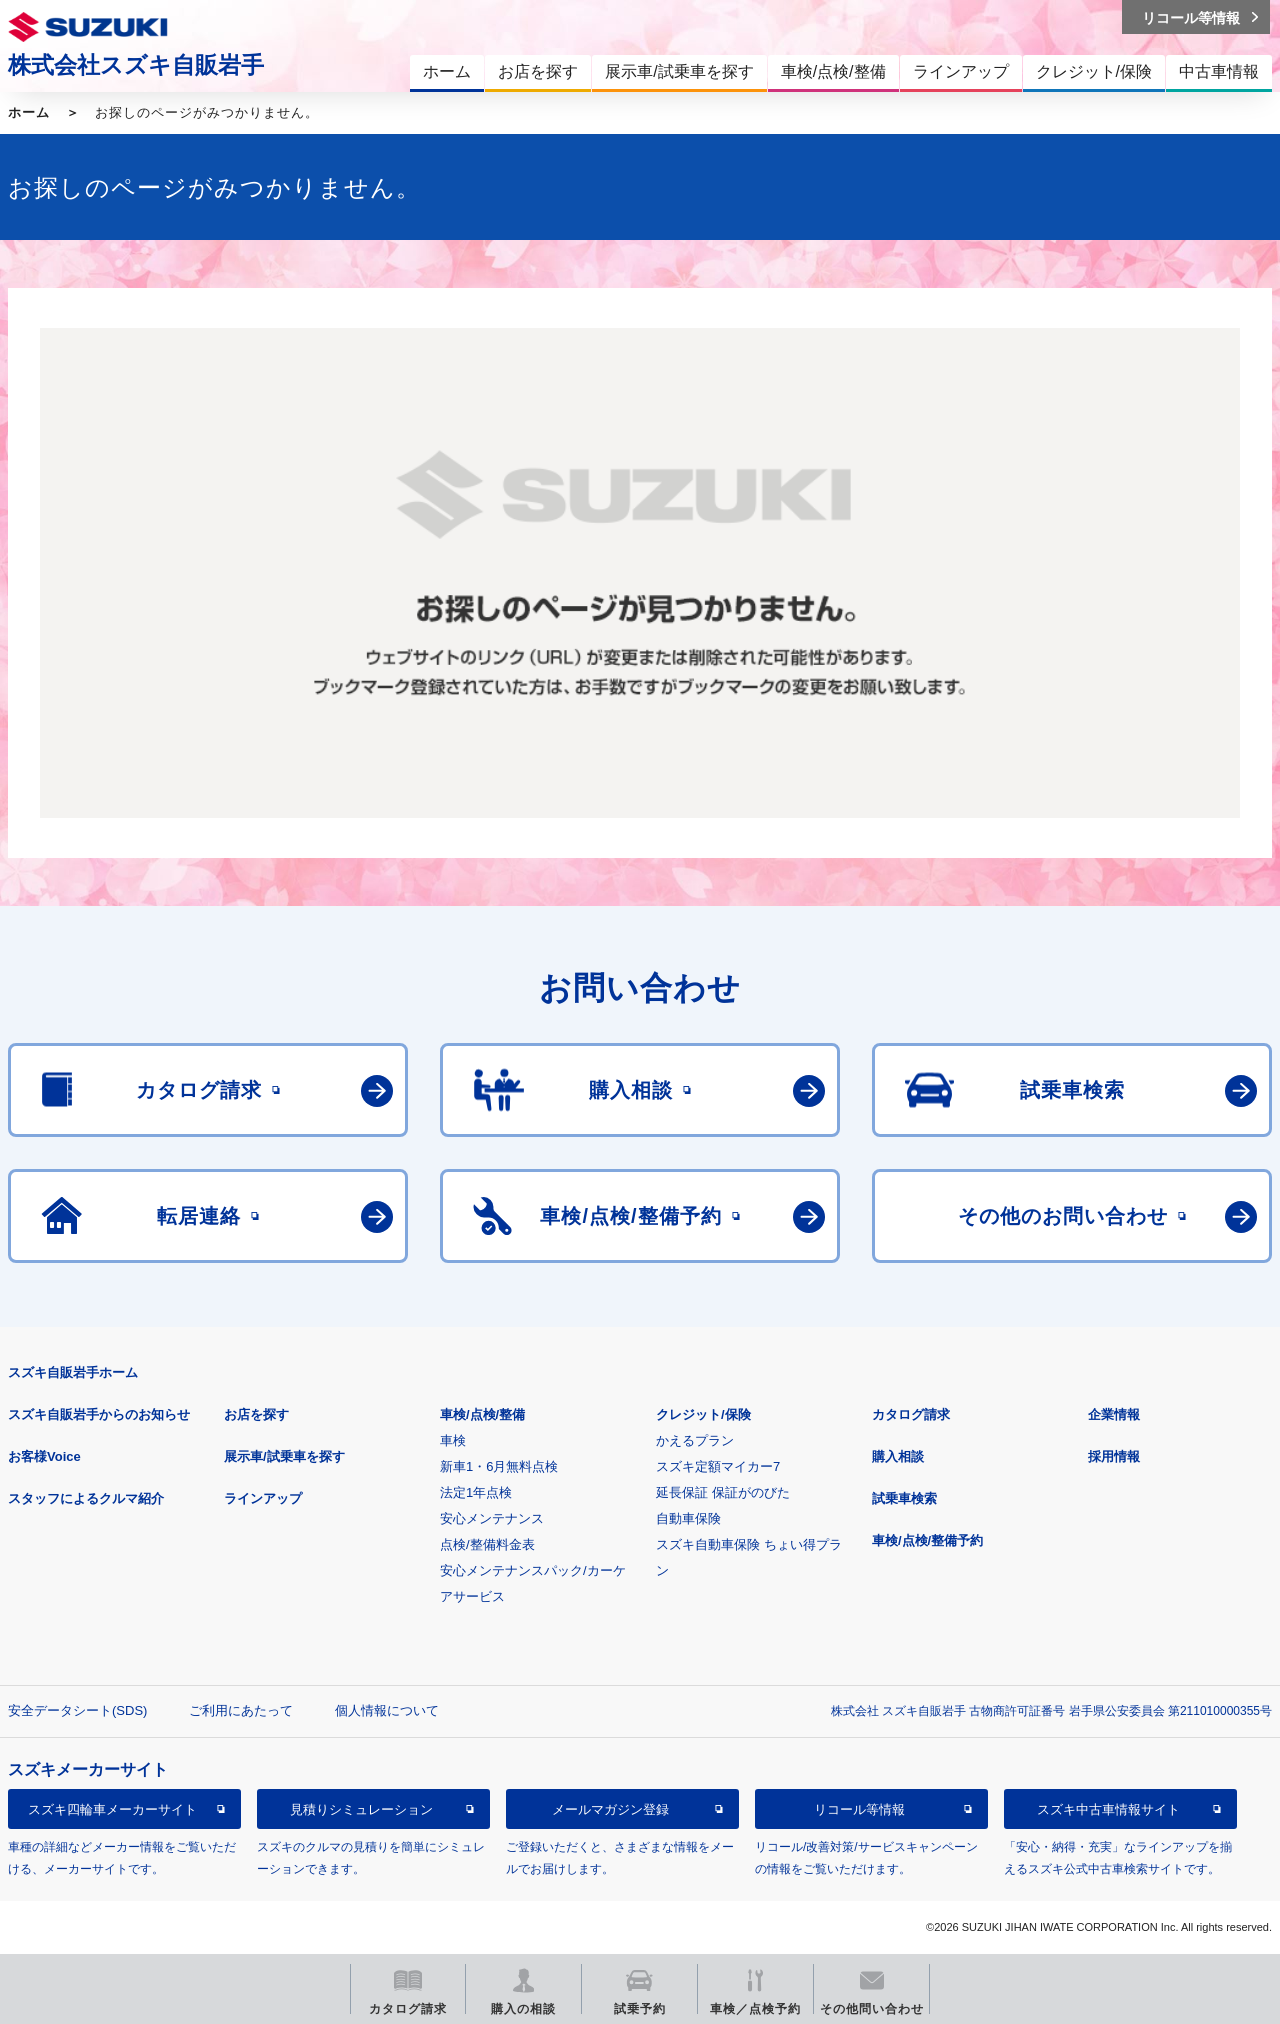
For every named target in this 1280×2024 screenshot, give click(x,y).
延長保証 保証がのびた (723, 1492)
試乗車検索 (904, 1498)
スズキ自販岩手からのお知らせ (99, 1414)
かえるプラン (695, 1440)
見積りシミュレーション (361, 1809)
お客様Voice (44, 1456)
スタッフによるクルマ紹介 (86, 1498)
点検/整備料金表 (487, 1544)
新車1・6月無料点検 (499, 1466)
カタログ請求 (911, 1414)
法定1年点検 (476, 1492)
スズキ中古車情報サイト (1108, 1809)
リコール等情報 (859, 1809)
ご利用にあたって (241, 1710)
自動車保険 (688, 1518)
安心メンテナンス (492, 1518)
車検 (453, 1440)
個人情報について (387, 1710)
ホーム (29, 112)
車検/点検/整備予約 (927, 1540)
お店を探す (256, 1414)
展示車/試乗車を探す (284, 1456)
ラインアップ (263, 1498)
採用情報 (1114, 1456)
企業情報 (1114, 1414)
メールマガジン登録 (610, 1809)
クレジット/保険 (703, 1414)
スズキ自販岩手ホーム (73, 1372)
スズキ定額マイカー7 (718, 1466)
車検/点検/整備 (482, 1414)
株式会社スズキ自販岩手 (136, 65)
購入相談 (898, 1456)
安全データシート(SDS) (77, 1710)
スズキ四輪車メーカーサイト (112, 1809)
